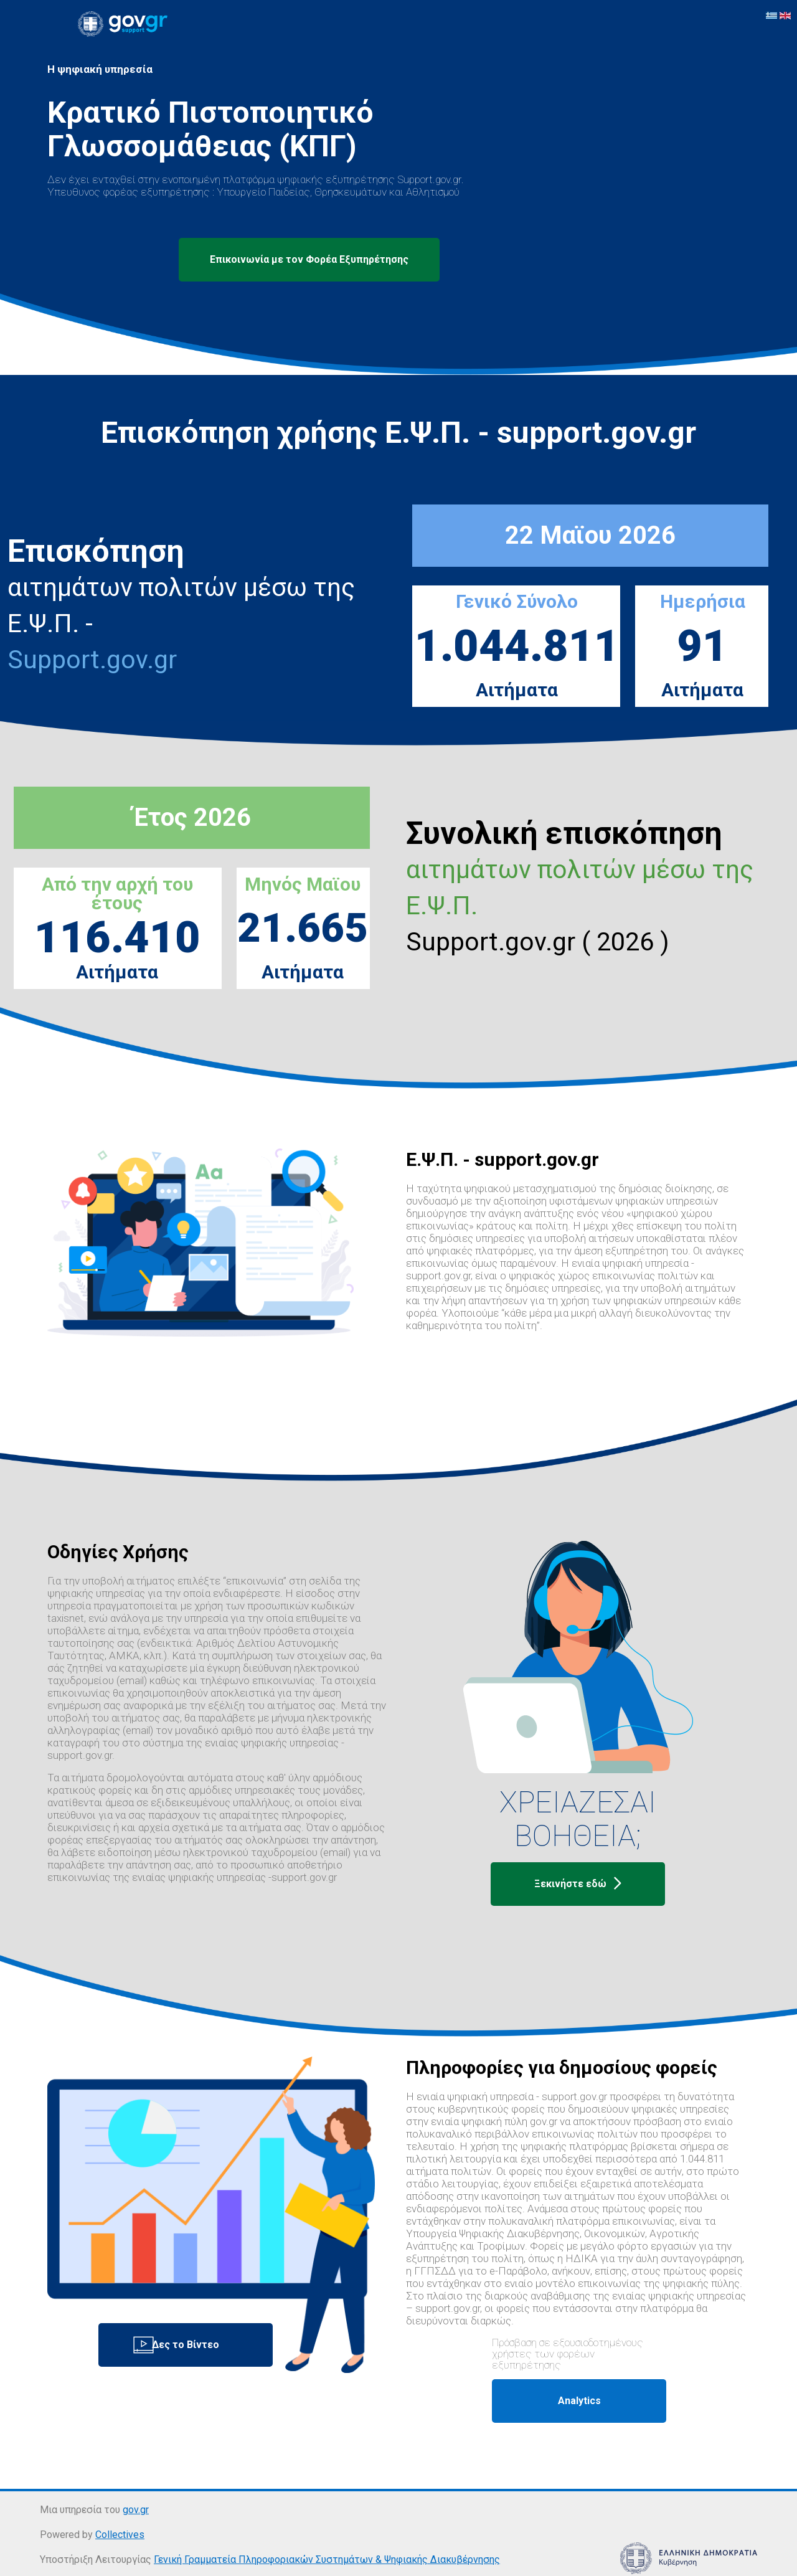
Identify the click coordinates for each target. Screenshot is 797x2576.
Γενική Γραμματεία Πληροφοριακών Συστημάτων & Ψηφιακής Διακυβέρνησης (327, 2559)
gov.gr (136, 2510)
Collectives (119, 2534)
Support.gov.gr (92, 660)
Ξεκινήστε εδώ (577, 1884)
